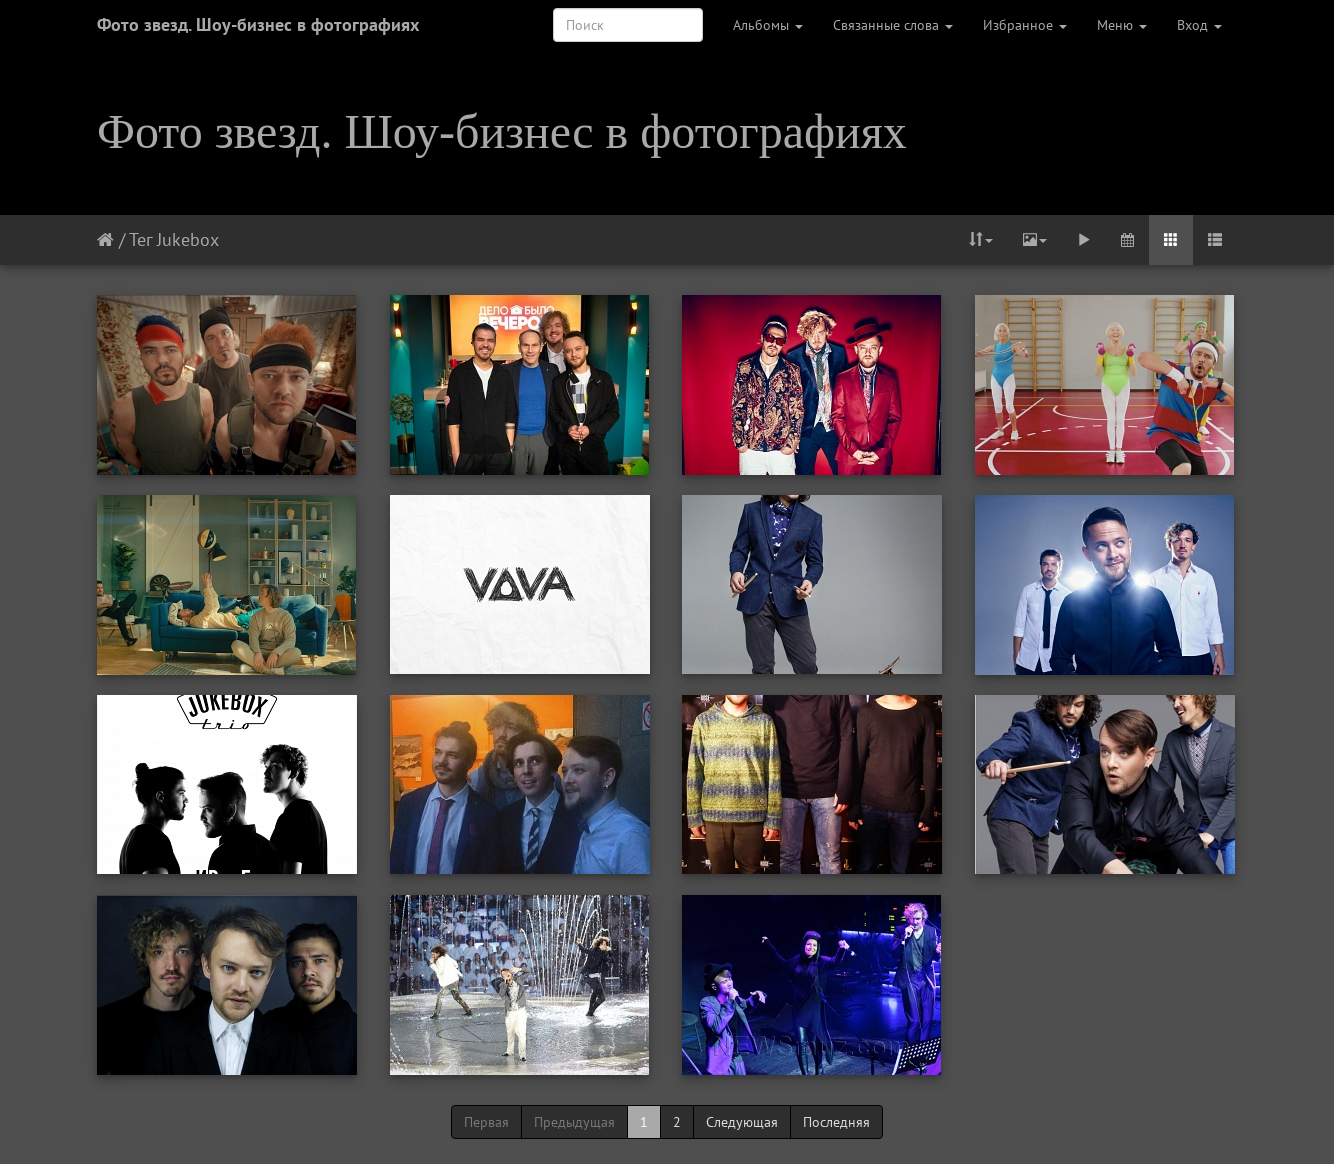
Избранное (1025, 25)
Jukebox (188, 239)
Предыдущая (574, 1122)
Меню (1122, 25)
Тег (140, 239)
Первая (486, 1122)
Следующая (742, 1122)
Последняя (836, 1122)
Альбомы (768, 25)
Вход (1199, 25)
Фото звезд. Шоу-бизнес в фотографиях (258, 24)
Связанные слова (893, 25)
